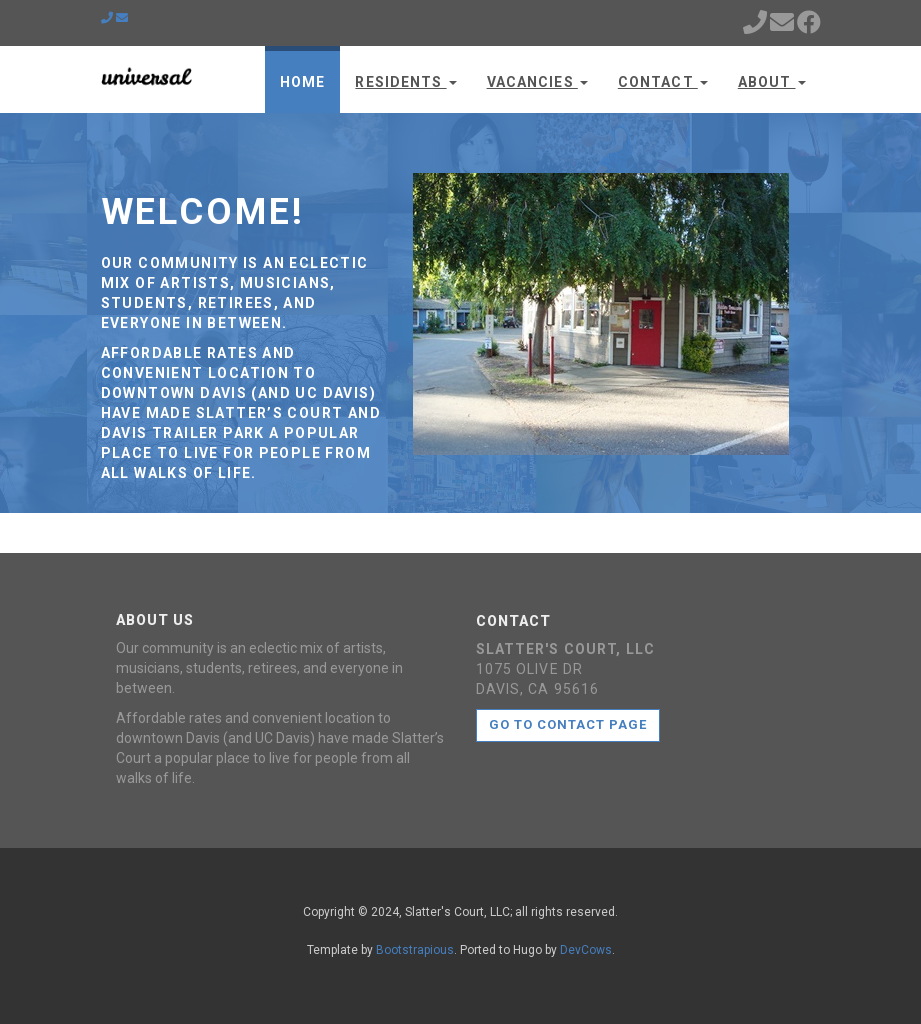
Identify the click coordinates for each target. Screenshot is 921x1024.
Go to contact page (568, 724)
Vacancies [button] (537, 82)
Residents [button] (405, 82)
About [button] (772, 82)
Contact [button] (663, 82)
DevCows (586, 950)
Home (302, 82)
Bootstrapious (415, 950)
